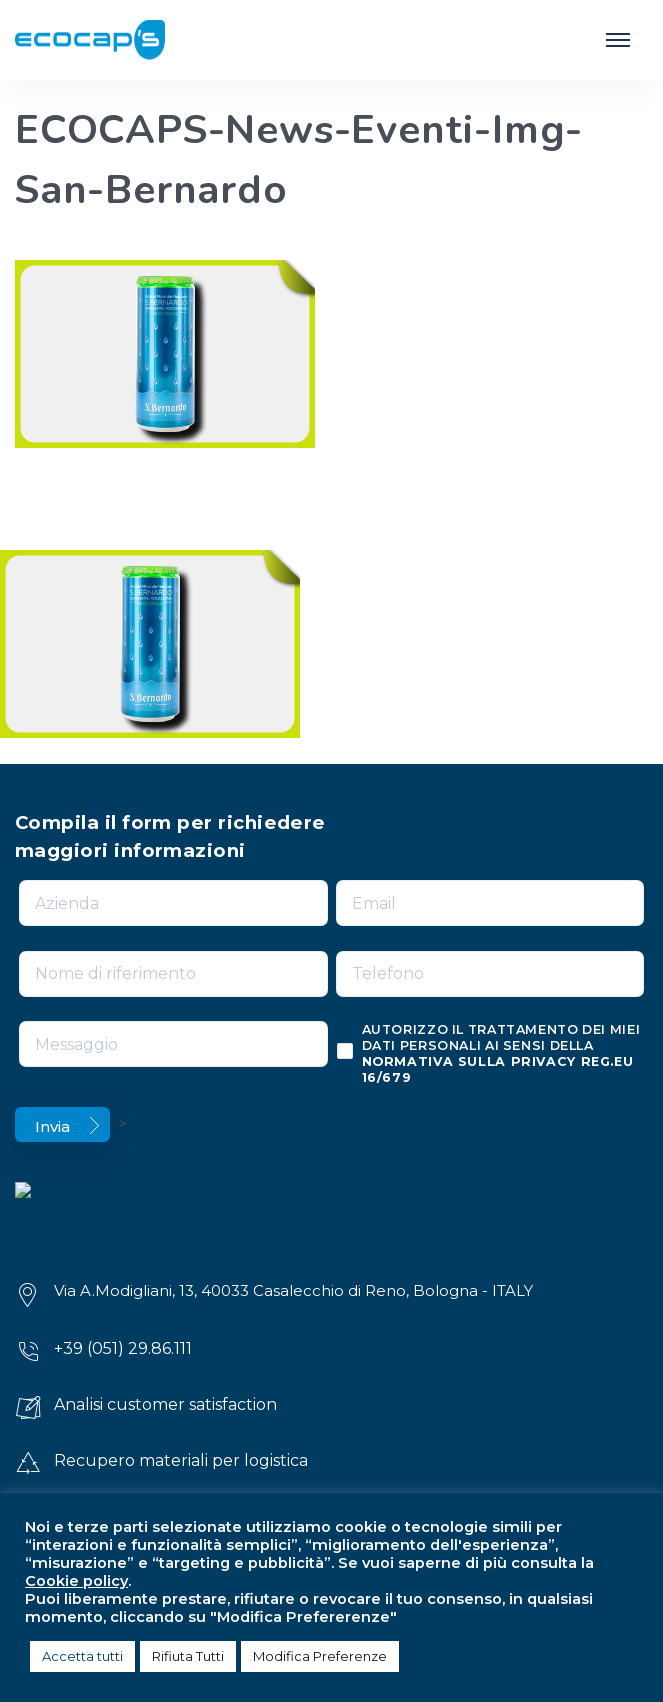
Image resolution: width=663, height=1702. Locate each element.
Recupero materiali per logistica (181, 1460)
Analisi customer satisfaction (165, 1404)
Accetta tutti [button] (82, 1656)
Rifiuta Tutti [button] (188, 1656)
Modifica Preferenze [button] (320, 1656)
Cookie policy (76, 1581)
